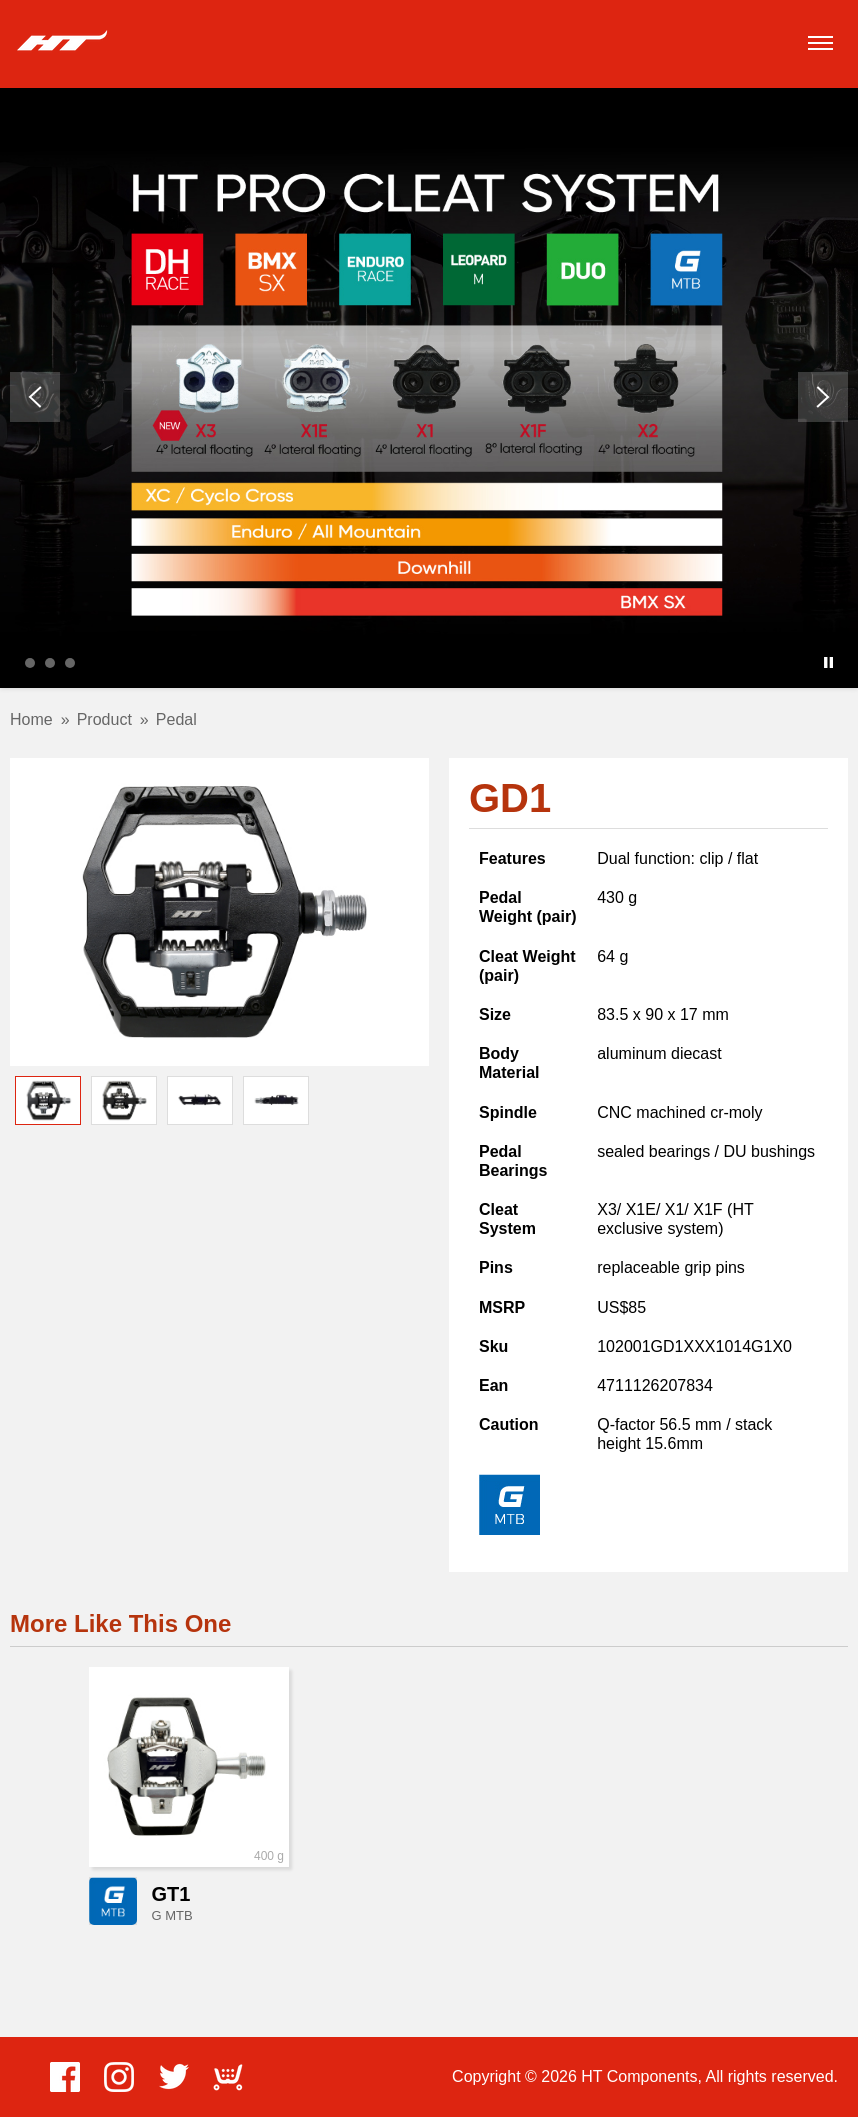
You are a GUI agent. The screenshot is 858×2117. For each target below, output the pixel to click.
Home (31, 719)
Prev (35, 397)
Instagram (119, 2077)
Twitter (174, 2077)
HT (62, 41)
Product (104, 719)
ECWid (228, 2077)
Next (823, 397)
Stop (828, 662)
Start (813, 662)
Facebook (65, 2077)
